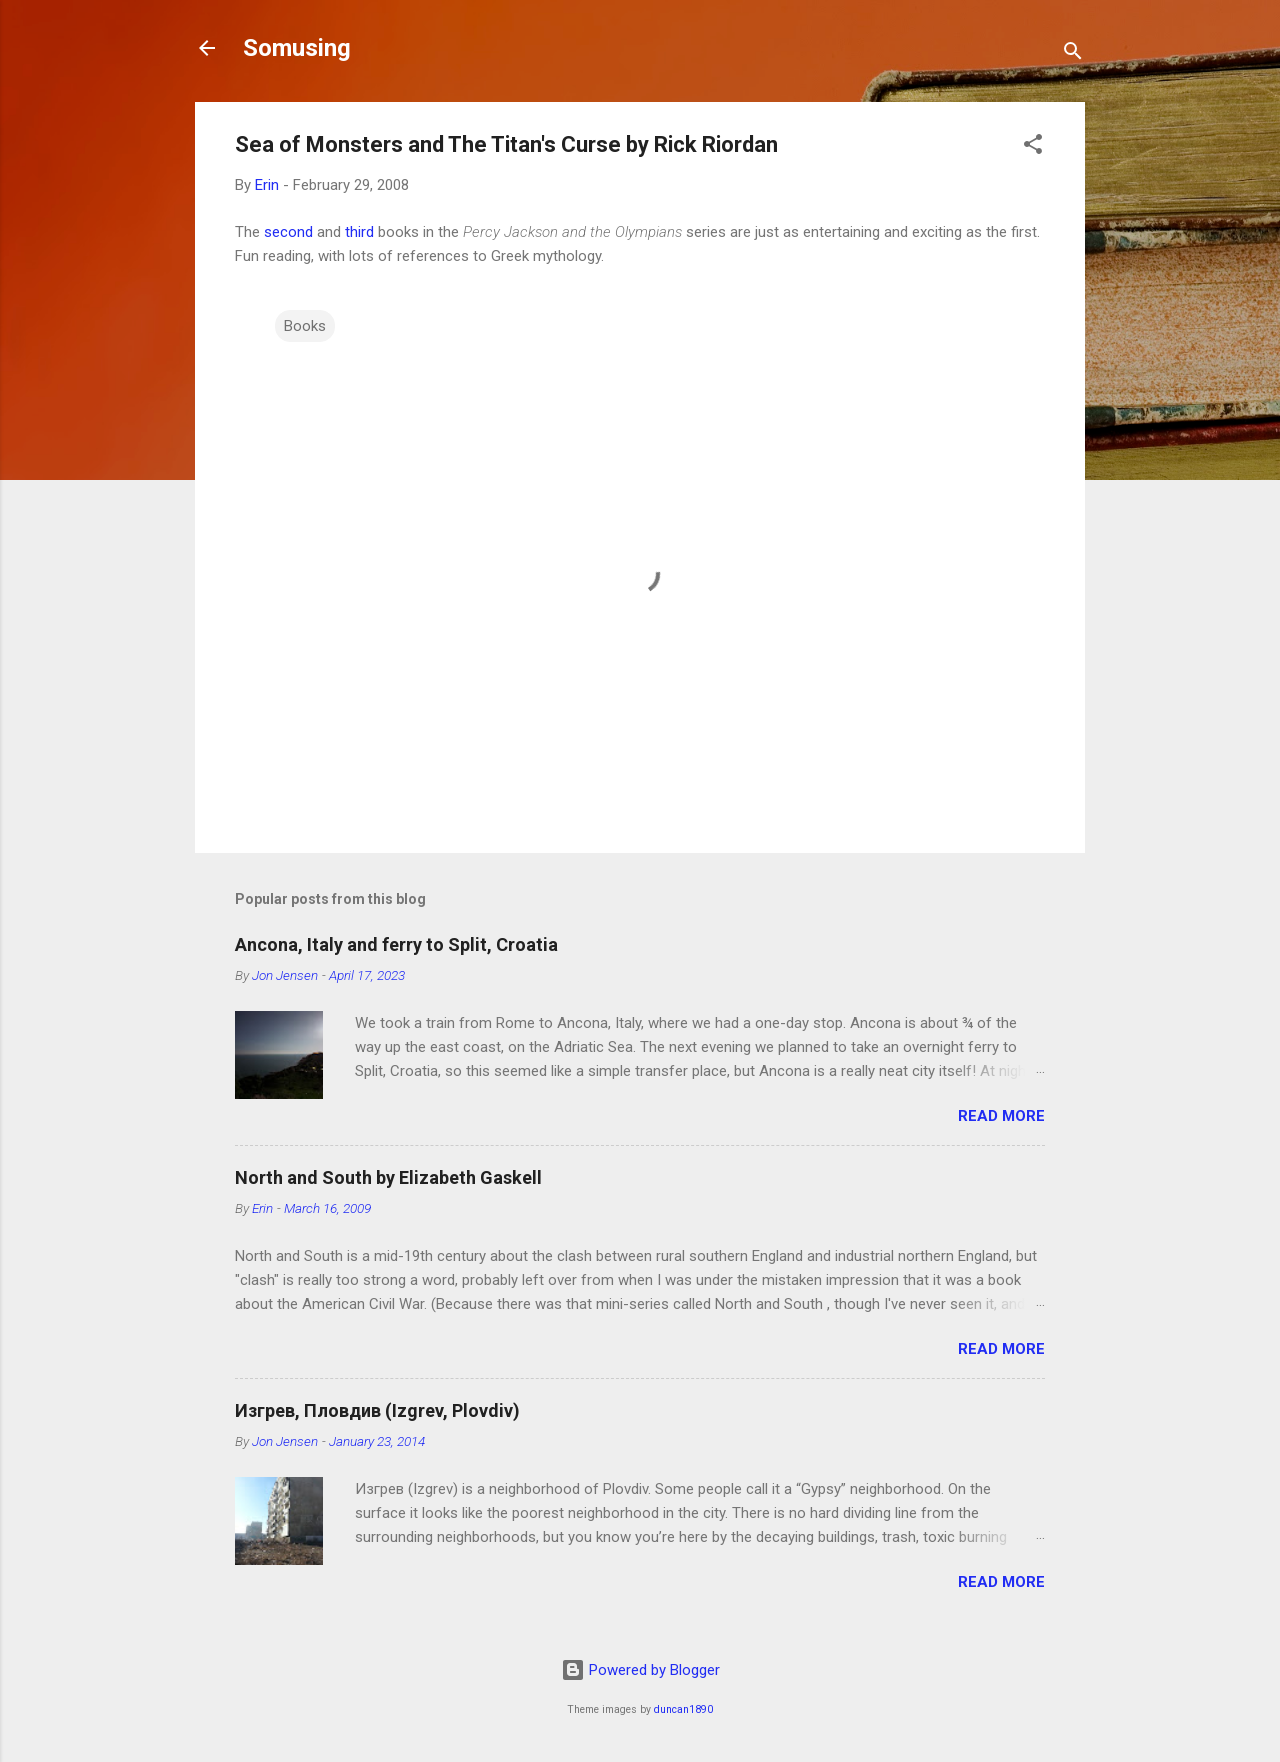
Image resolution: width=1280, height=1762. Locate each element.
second (288, 232)
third (359, 232)
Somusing (297, 48)
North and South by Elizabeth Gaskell (388, 1177)
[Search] (1073, 54)
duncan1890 (683, 1709)
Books (305, 326)
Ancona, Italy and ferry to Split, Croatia (396, 944)
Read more (1001, 1116)
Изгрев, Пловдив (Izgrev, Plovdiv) (377, 1410)
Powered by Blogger (640, 1670)
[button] (1033, 147)
